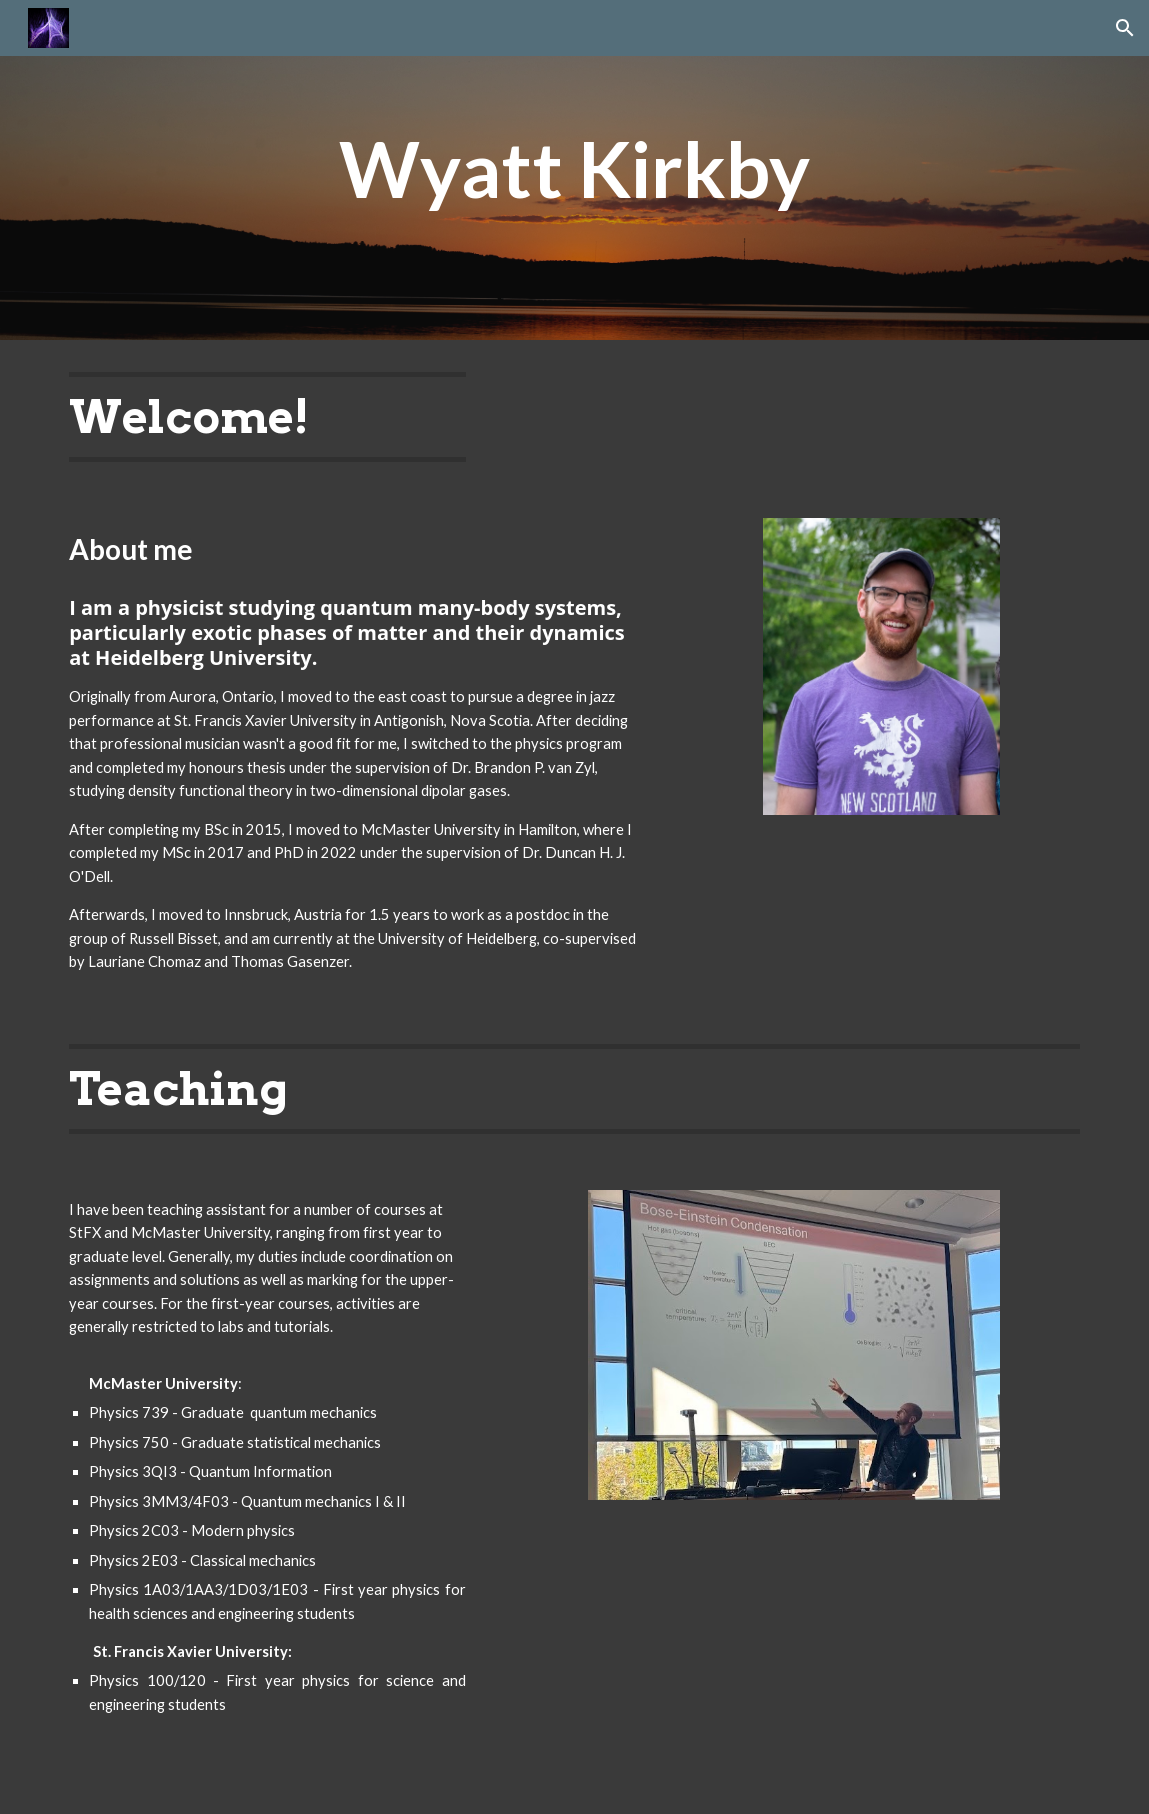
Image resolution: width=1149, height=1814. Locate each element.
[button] (1125, 28)
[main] (575, 170)
